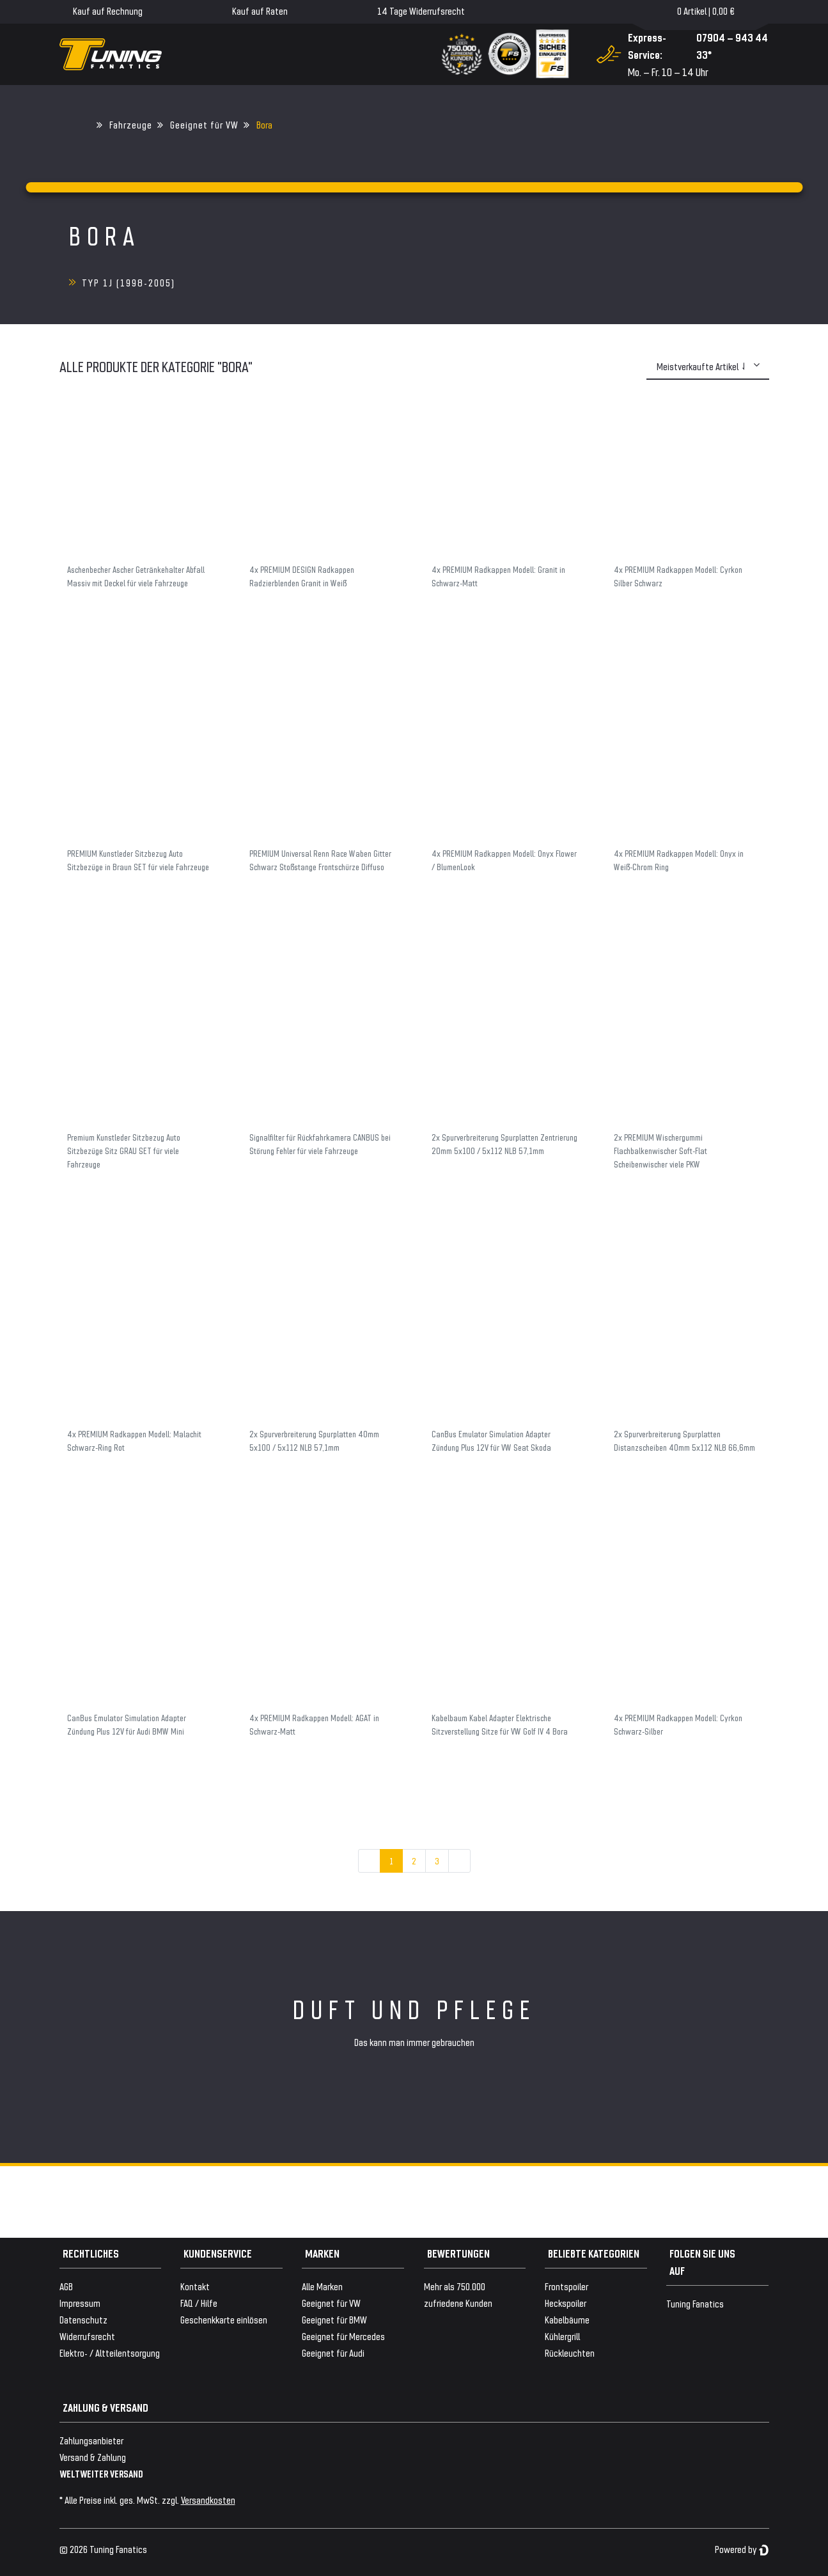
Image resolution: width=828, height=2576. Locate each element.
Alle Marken (322, 2286)
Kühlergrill (562, 2336)
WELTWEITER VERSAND (101, 2473)
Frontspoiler (566, 2286)
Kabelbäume (567, 2319)
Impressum (79, 2303)
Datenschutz (83, 2319)
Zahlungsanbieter (91, 2440)
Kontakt (195, 2286)
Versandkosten (208, 2500)
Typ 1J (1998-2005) (128, 282)
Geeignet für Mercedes (343, 2336)
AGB (66, 2286)
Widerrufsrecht (87, 2336)
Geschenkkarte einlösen (223, 2319)
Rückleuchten (570, 2352)
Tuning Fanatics (695, 2303)
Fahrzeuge (130, 124)
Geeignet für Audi (333, 2352)
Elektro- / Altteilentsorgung (109, 2352)
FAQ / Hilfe (198, 2303)
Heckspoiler (565, 2303)
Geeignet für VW (204, 124)
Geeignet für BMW (334, 2319)
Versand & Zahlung (92, 2457)
